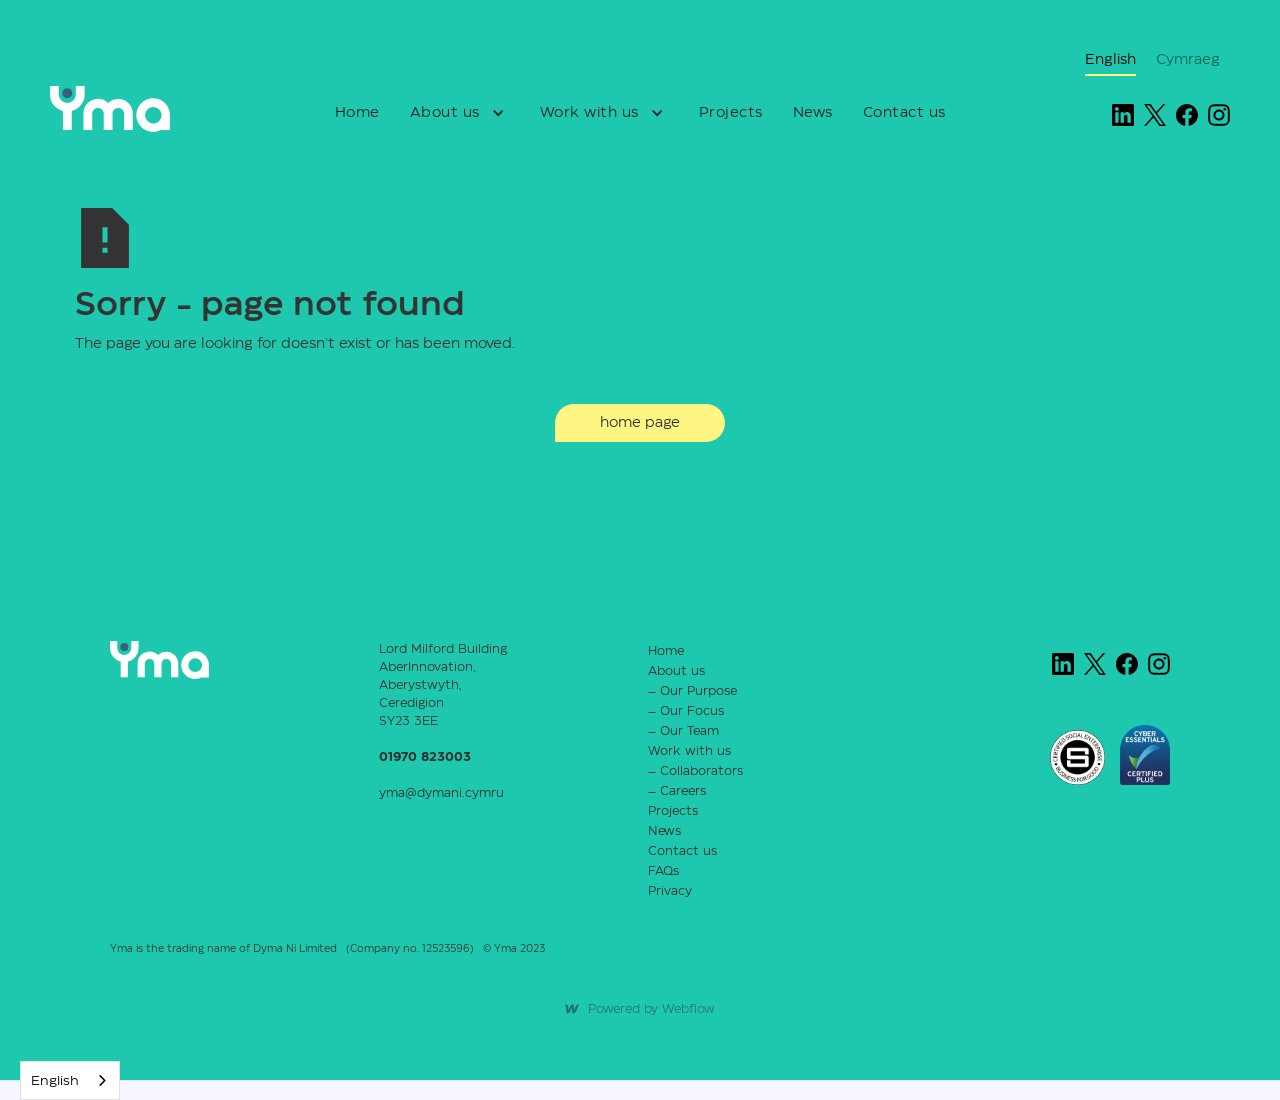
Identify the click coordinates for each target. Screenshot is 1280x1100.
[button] (460, 113)
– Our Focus (686, 711)
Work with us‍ (689, 751)
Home (357, 113)
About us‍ (676, 671)
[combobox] (70, 1080)
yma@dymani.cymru (441, 793)
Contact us (904, 113)
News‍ (664, 831)
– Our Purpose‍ (692, 691)
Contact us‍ (682, 851)
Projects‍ (673, 811)
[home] (132, 109)
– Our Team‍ (683, 731)
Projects (731, 113)
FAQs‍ (663, 871)
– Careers (677, 791)
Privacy (670, 891)
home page (640, 423)
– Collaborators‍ (695, 771)
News (813, 113)
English (55, 1081)
